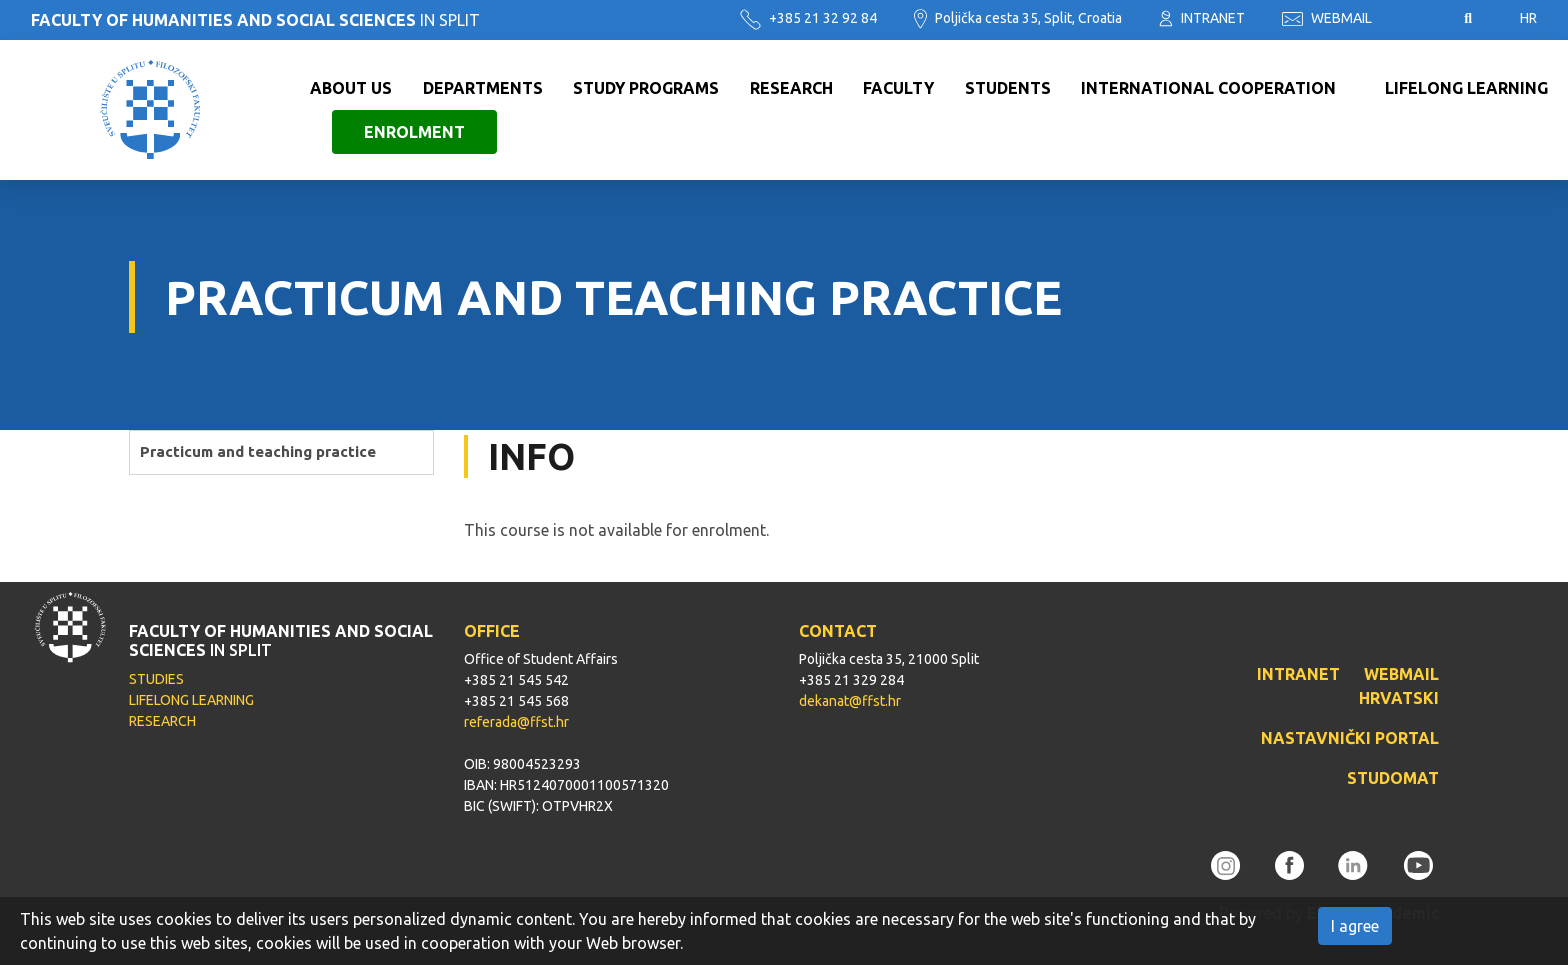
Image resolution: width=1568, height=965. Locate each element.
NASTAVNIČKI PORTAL (1350, 738)
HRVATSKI (1399, 698)
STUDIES (156, 679)
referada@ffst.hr (516, 722)
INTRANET (1202, 18)
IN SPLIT (255, 20)
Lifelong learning (1466, 88)
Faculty (898, 88)
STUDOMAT (1393, 778)
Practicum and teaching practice (258, 451)
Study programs (646, 88)
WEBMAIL (1327, 18)
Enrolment (414, 132)
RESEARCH (162, 721)
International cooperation (1208, 88)
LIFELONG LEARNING (191, 700)
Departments (483, 88)
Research (791, 88)
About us (351, 88)
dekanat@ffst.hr (850, 701)
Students (1008, 88)
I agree (1355, 926)
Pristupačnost (1418, 19)
